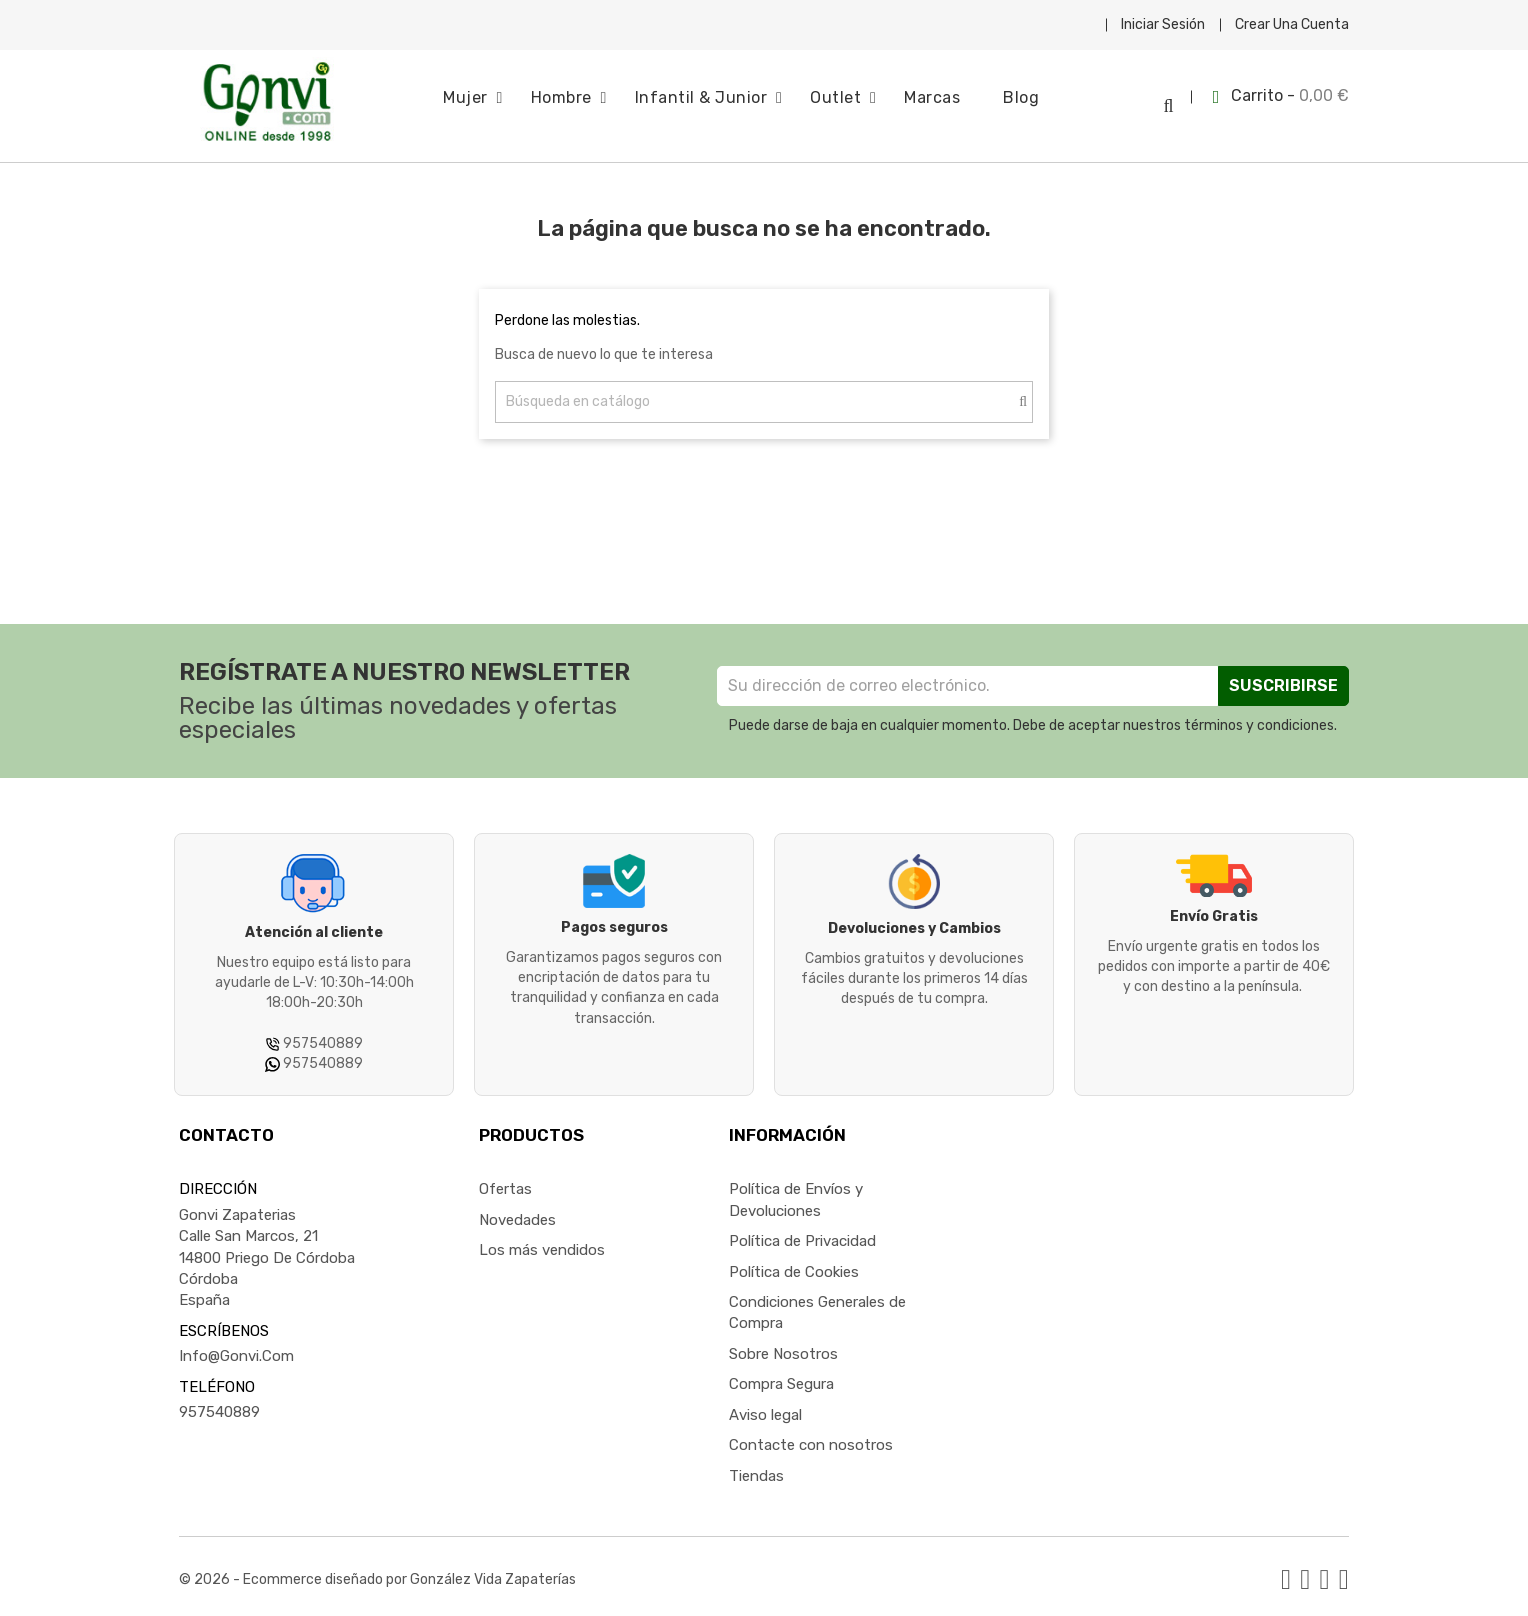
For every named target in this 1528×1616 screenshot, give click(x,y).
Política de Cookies (794, 1265)
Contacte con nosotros (811, 1438)
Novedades (517, 1213)
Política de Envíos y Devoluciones (796, 1193)
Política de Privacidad (802, 1234)
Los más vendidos (542, 1243)
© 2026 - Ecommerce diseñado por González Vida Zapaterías (377, 1572)
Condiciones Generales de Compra (817, 1305)
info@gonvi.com (236, 1350)
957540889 (219, 1405)
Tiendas (756, 1469)
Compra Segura (781, 1378)
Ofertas (505, 1183)
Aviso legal (765, 1408)
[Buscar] (764, 395)
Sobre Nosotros (783, 1347)
